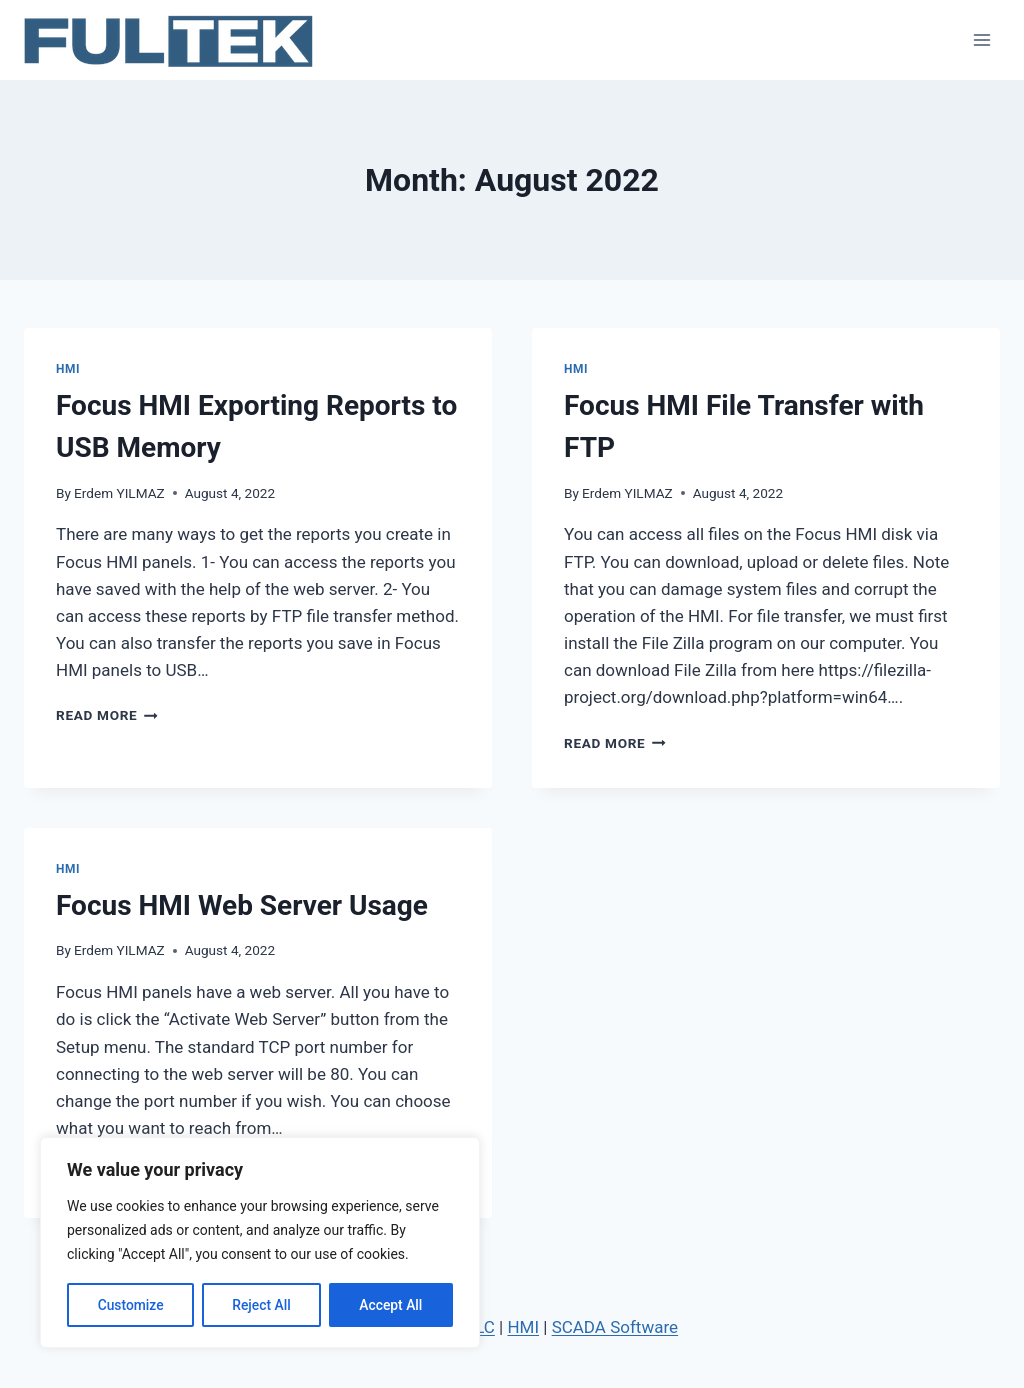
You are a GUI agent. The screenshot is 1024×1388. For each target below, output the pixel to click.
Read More (107, 715)
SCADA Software (615, 1327)
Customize (130, 1305)
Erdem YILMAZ (119, 493)
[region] (260, 1243)
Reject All (261, 1305)
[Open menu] (981, 39)
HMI (68, 369)
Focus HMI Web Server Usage (242, 905)
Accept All (391, 1305)
